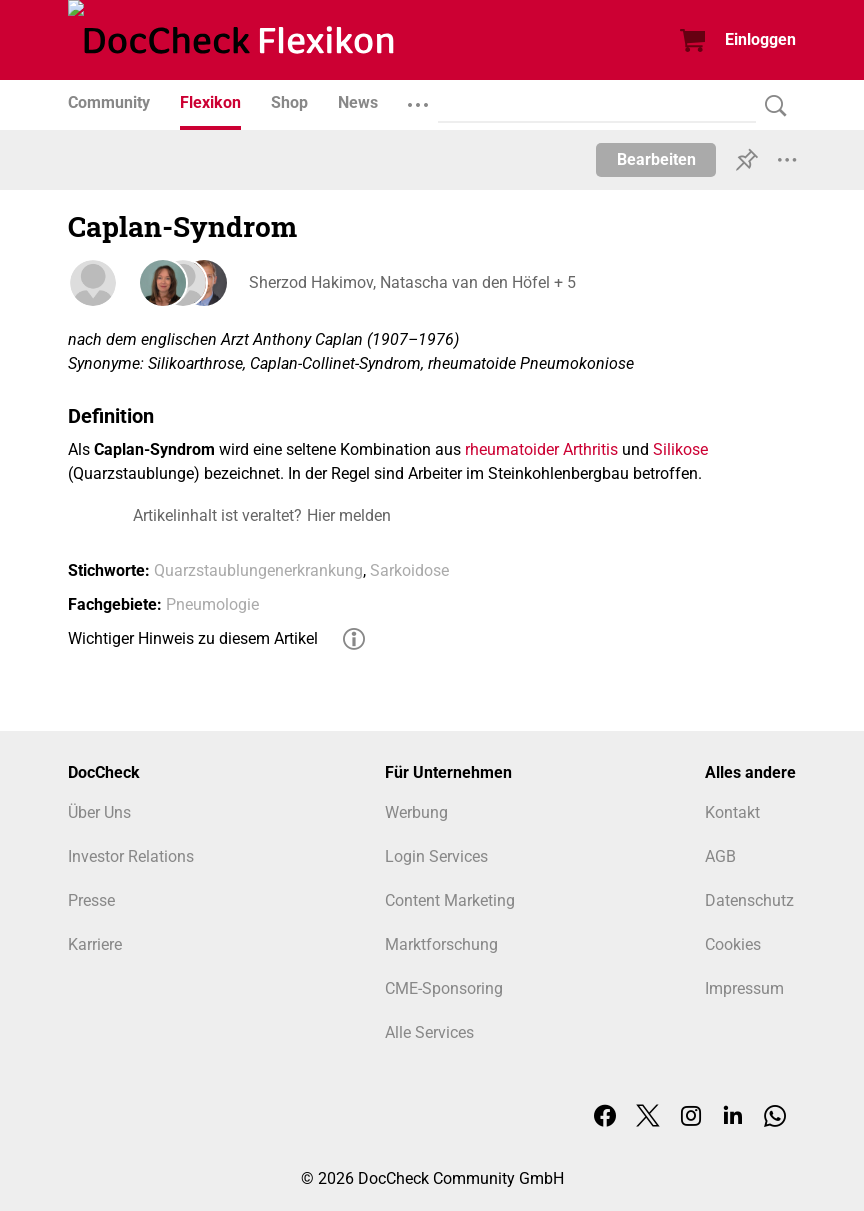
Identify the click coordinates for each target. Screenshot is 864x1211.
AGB (720, 856)
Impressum (744, 988)
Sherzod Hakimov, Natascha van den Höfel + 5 (411, 282)
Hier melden (349, 515)
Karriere (95, 944)
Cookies (733, 944)
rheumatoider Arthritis (541, 449)
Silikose (680, 449)
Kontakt (732, 812)
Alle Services (429, 1032)
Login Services (436, 856)
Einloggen (760, 39)
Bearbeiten (656, 159)
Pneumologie (212, 604)
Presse (91, 900)
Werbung (416, 812)
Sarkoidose (409, 570)
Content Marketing (450, 900)
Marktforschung (441, 944)
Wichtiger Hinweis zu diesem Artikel (193, 638)
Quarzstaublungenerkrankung (258, 570)
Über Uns (99, 812)
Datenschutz (749, 900)
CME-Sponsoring (444, 988)
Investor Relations (131, 856)
